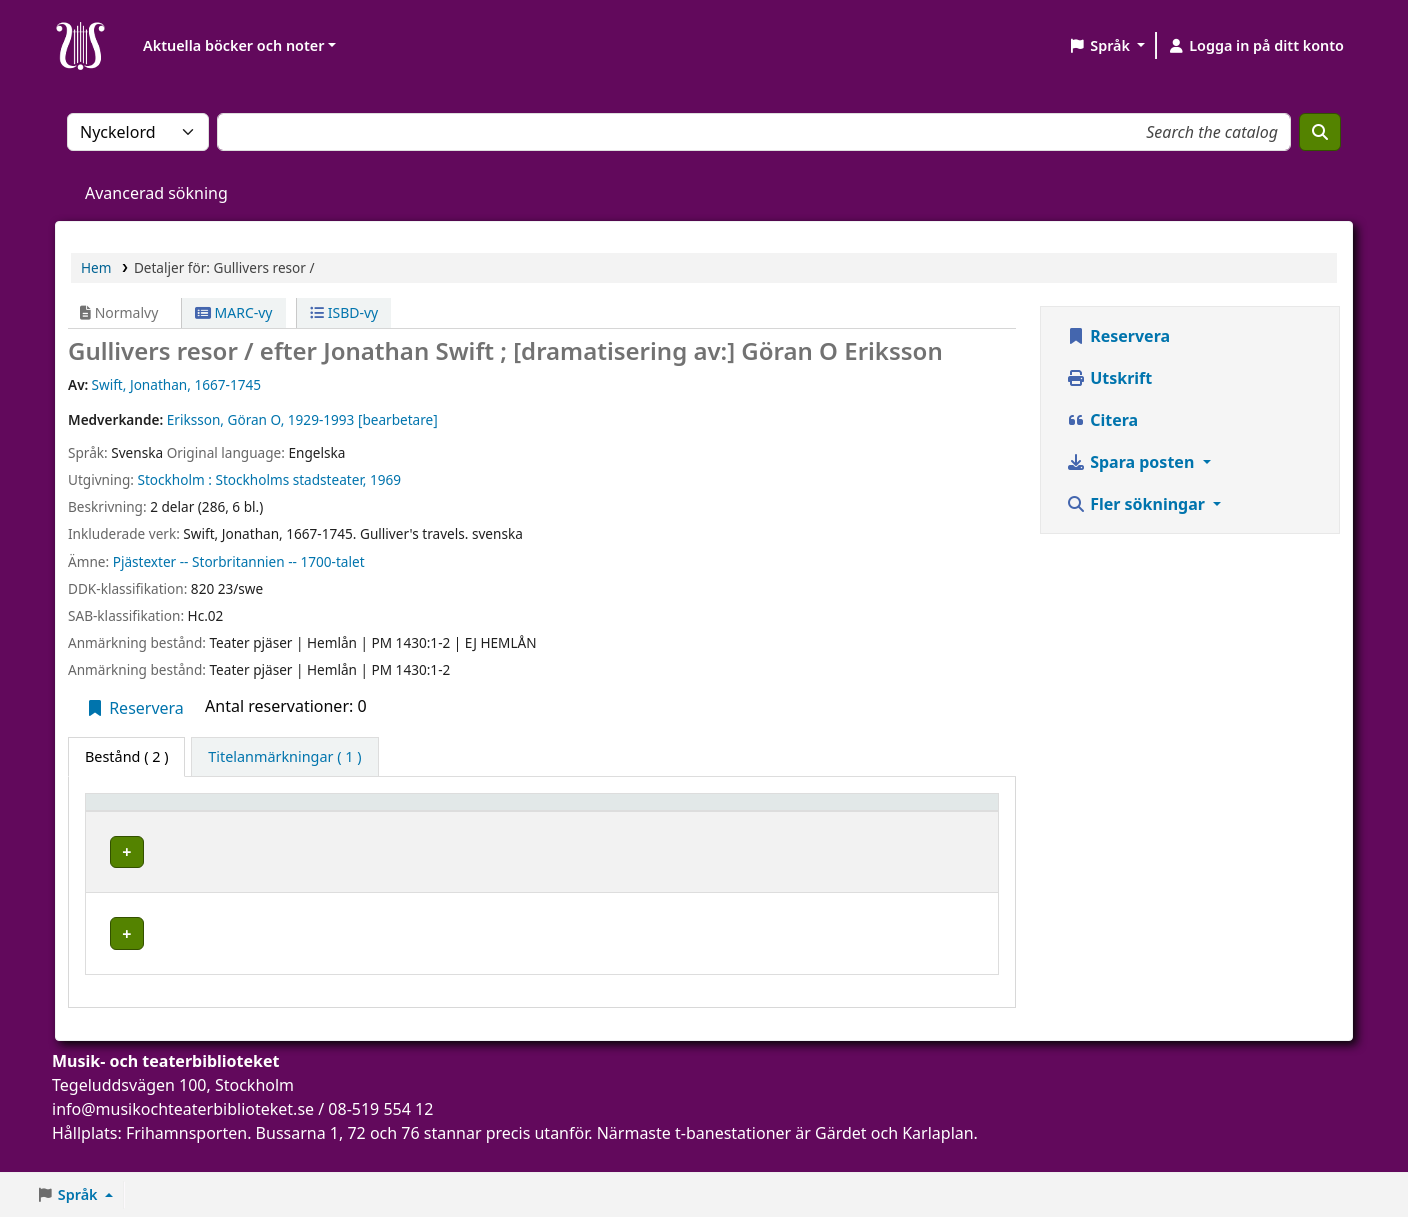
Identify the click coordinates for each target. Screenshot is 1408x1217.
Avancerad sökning (156, 193)
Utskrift (1109, 378)
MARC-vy (234, 312)
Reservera (134, 708)
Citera (1102, 420)
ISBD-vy (344, 312)
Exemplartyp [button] (139, 811)
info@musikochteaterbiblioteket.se (183, 1136)
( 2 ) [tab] (126, 756)
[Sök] (1320, 132)
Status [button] (736, 811)
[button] (1106, 46)
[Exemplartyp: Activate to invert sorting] (167, 812)
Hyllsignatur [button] (602, 811)
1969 (385, 479)
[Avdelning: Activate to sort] (493, 812)
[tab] (284, 757)
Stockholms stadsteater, (290, 479)
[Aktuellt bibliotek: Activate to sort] (343, 812)
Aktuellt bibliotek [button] (318, 811)
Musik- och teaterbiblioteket (312, 859)
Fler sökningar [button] (1137, 504)
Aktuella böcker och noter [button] (233, 45)
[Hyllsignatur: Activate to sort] (627, 812)
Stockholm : (174, 479)
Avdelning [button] (482, 811)
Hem (96, 267)
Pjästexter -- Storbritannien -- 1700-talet (239, 561)
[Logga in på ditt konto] (1255, 46)
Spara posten (1132, 462)
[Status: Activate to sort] (852, 812)
